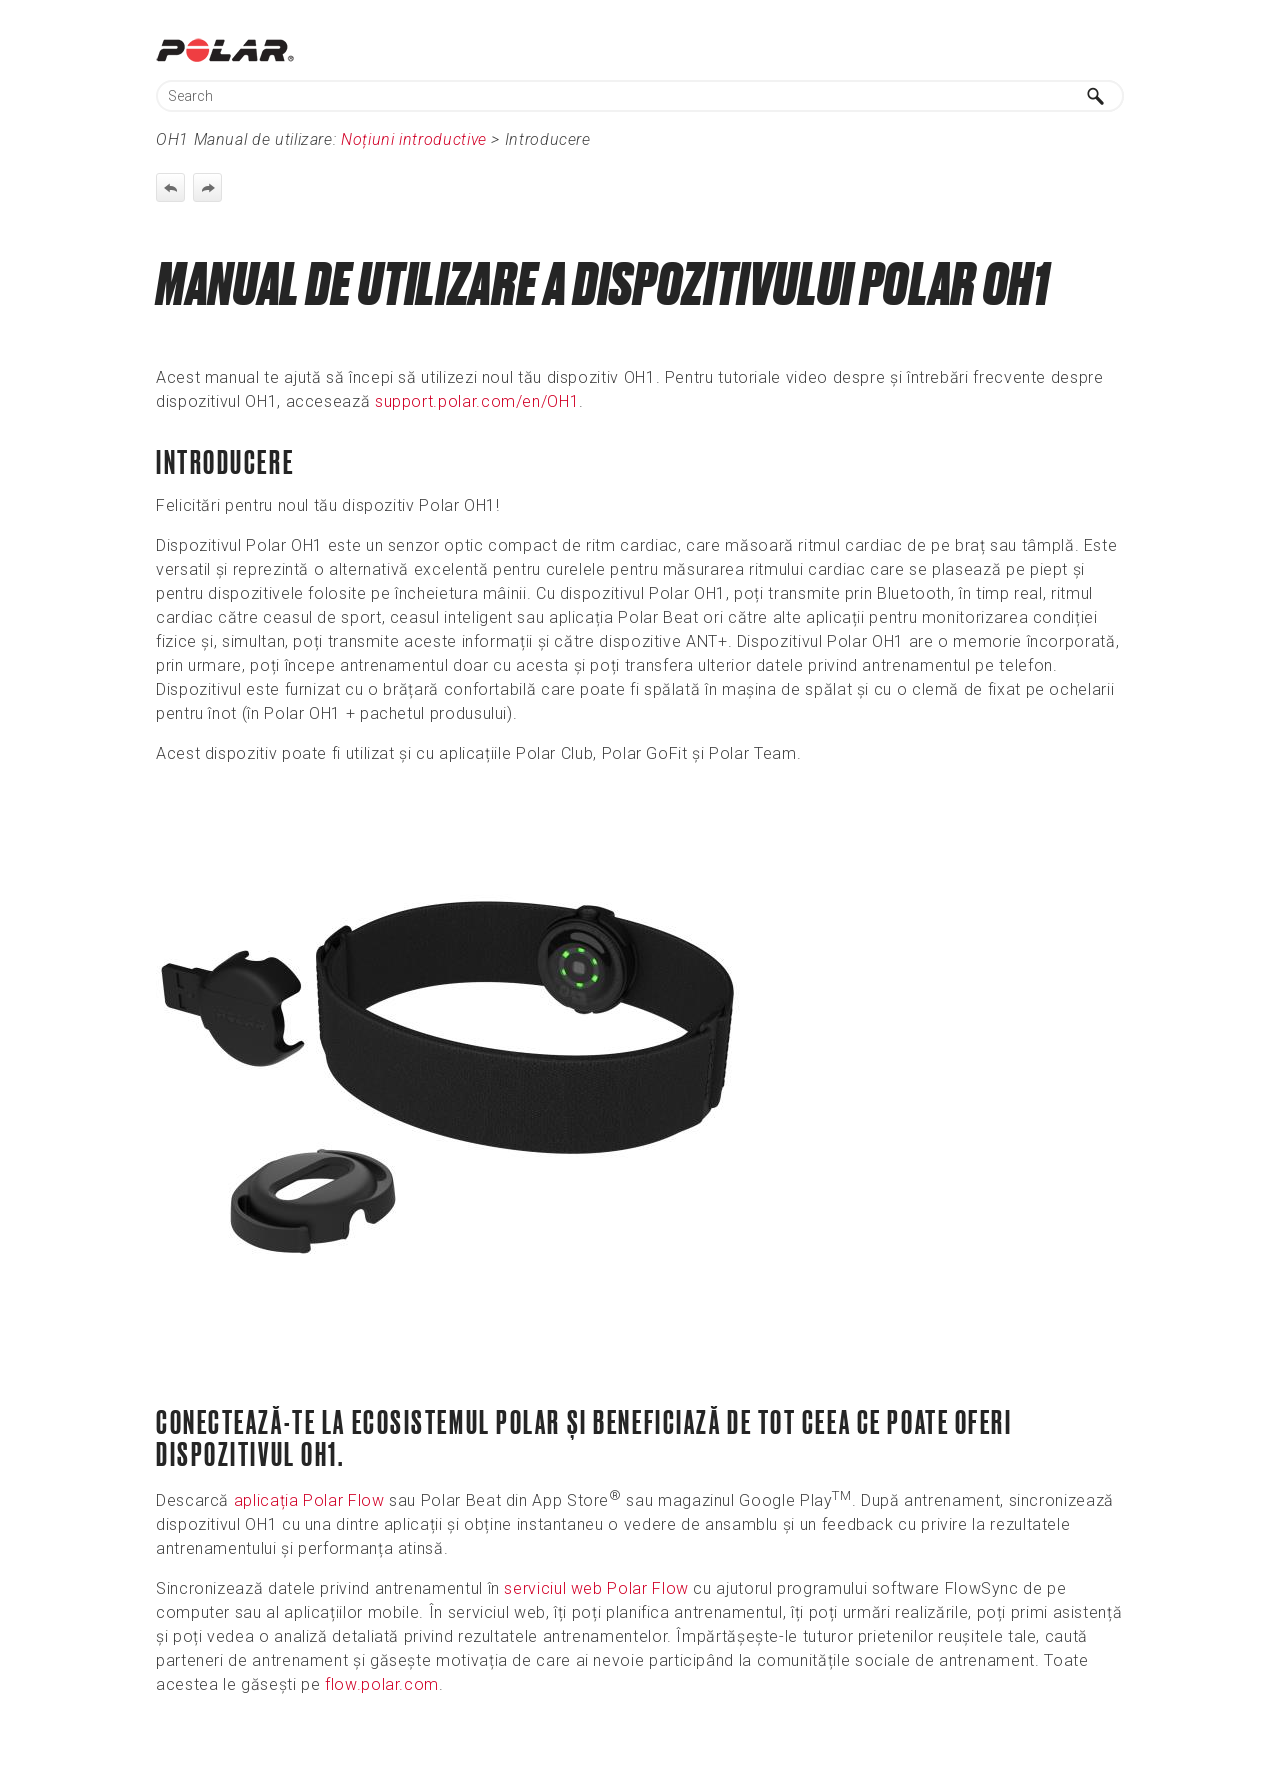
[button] (1096, 96)
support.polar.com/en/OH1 (477, 401)
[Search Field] (640, 96)
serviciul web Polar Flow (596, 1588)
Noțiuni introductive (414, 139)
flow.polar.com (382, 1684)
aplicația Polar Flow (309, 1500)
